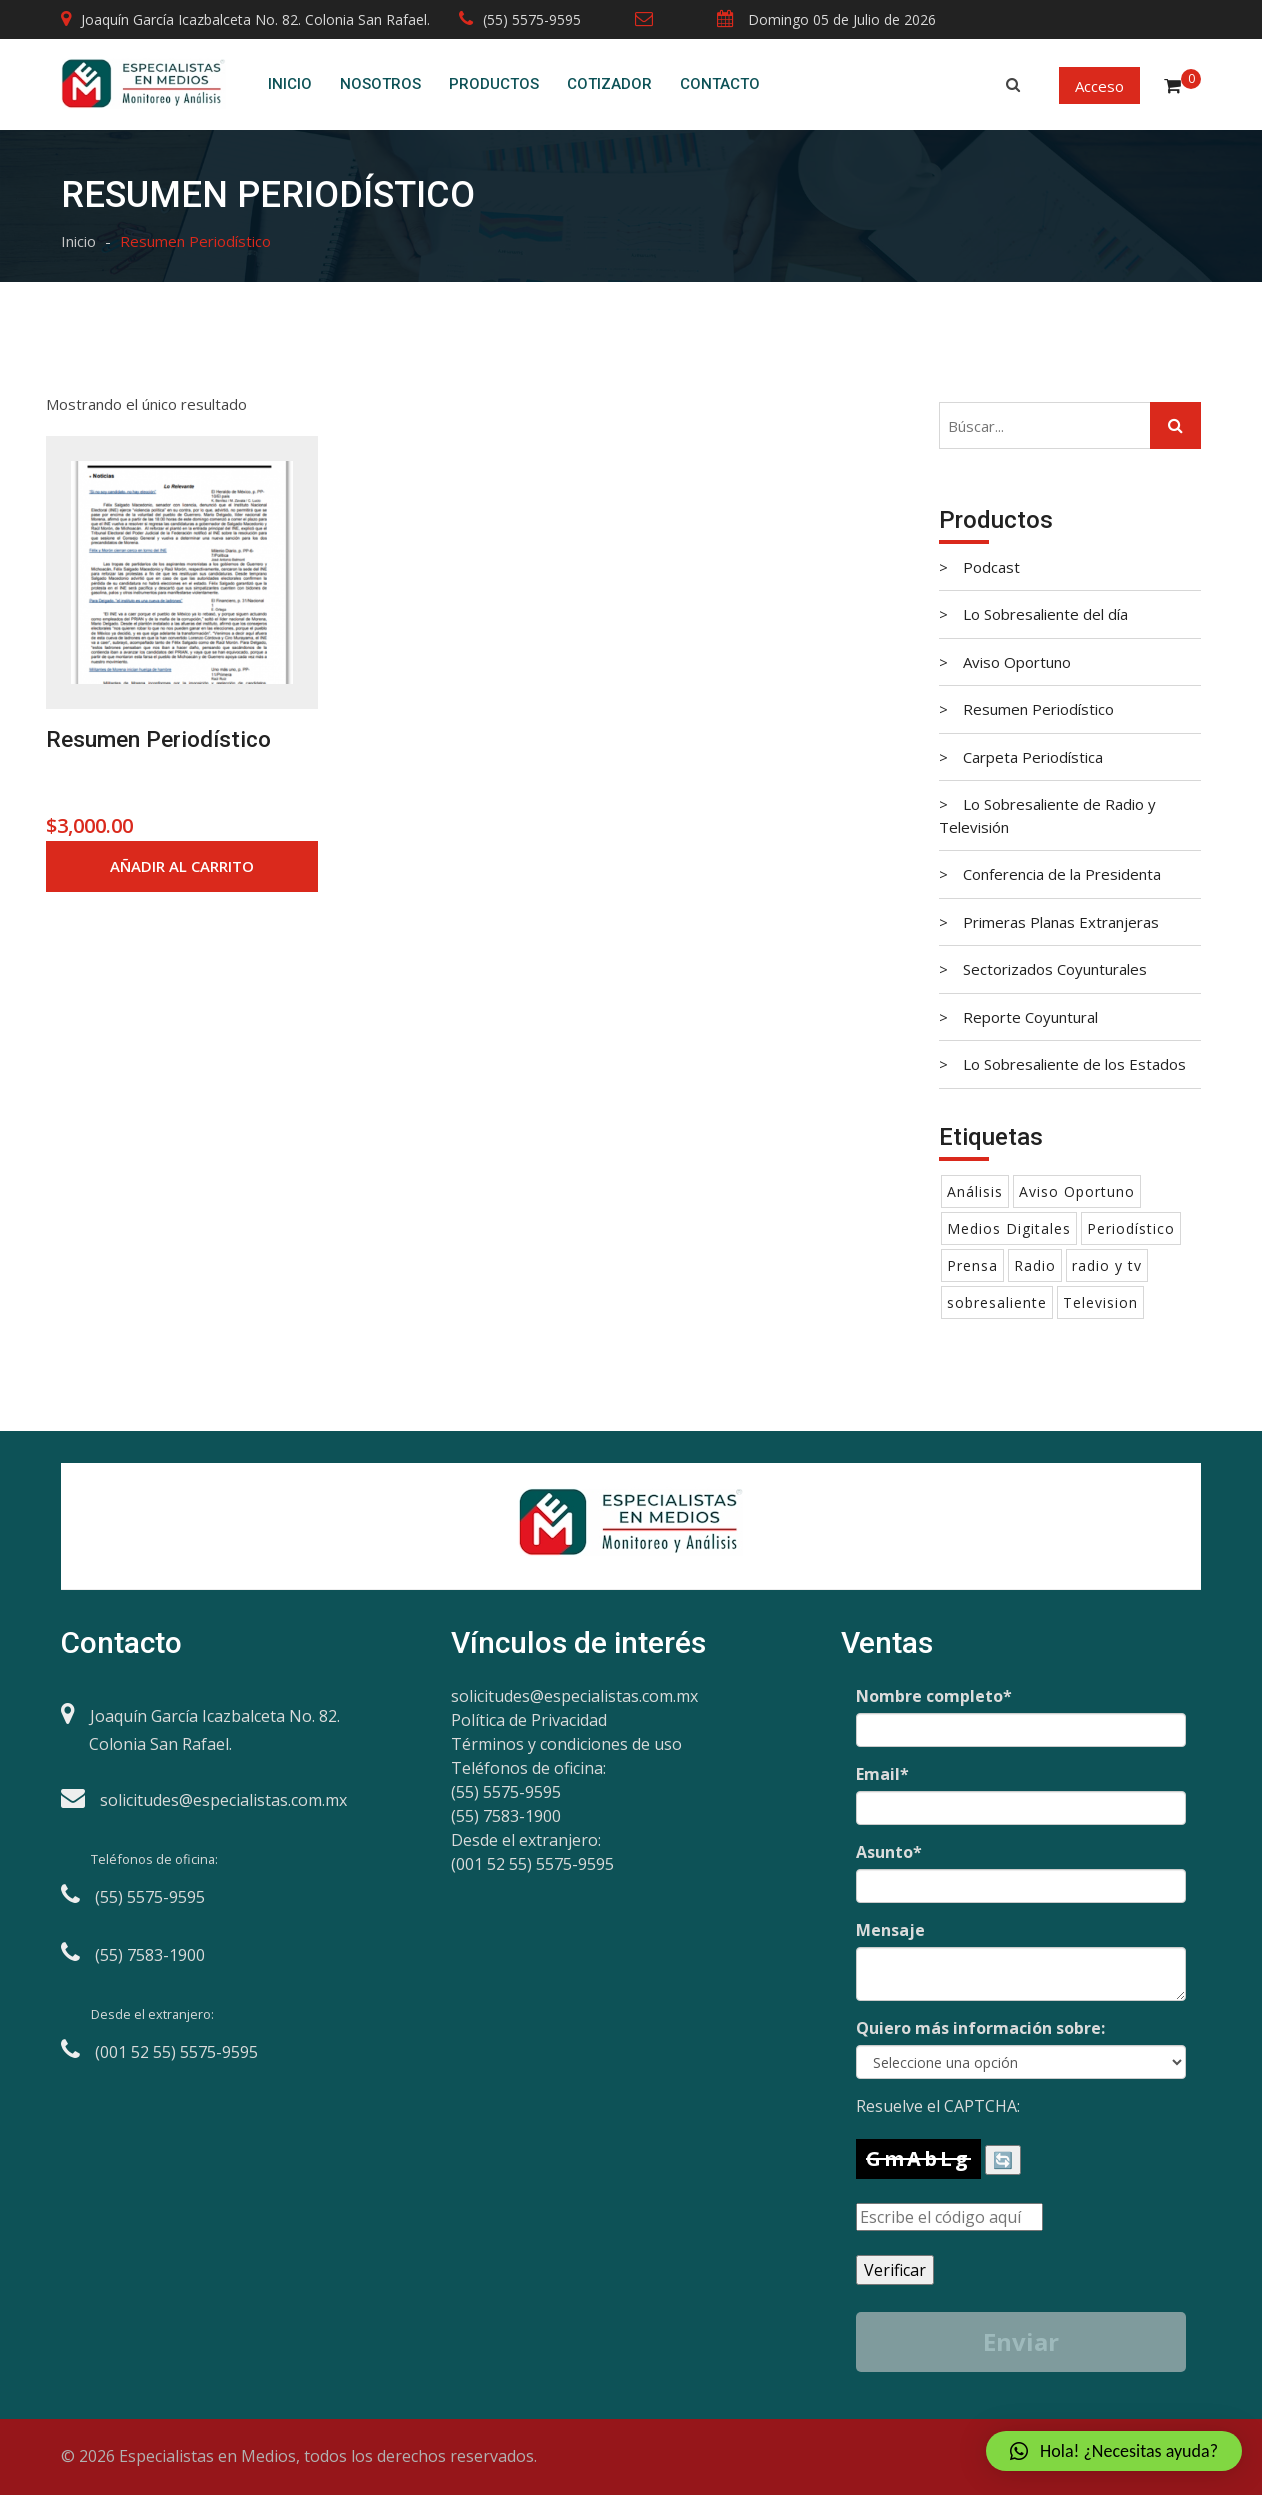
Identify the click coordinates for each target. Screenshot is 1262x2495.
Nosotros (380, 84)
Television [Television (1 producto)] (1100, 1302)
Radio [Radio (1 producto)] (1035, 1265)
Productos (494, 84)
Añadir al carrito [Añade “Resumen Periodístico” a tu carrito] (182, 866)
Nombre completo (934, 1696)
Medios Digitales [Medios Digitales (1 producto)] (1009, 1228)
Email (882, 1774)
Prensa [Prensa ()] (972, 1265)
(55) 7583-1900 (506, 1816)
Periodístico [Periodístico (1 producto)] (1131, 1228)
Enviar (1021, 2341)
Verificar (895, 2270)
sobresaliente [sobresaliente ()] (997, 1302)
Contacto (720, 84)
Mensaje (890, 1930)
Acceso (1099, 86)
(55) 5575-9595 (520, 19)
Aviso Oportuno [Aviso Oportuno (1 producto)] (1077, 1191)
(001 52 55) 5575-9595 (532, 1864)
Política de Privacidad (529, 1720)
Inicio (290, 84)
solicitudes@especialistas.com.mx (574, 1696)
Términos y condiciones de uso (566, 1744)
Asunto (889, 1852)
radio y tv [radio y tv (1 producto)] (1107, 1265)
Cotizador (609, 84)
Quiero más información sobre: (980, 2028)
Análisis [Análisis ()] (975, 1191)
